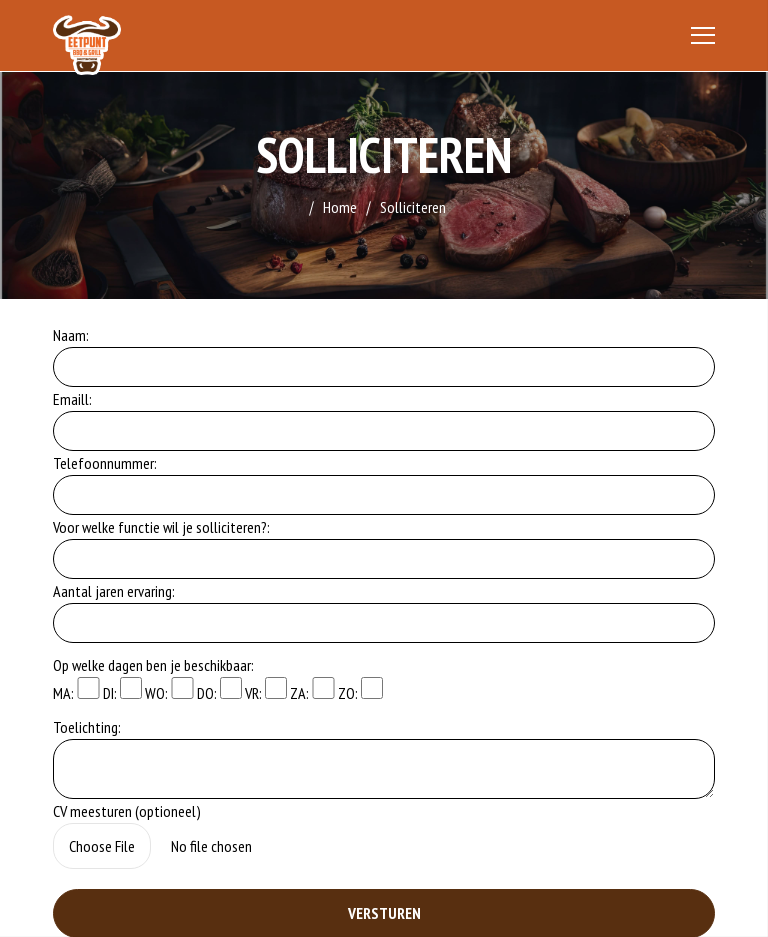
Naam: (71, 335)
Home (340, 207)
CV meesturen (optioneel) (127, 811)
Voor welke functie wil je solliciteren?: (161, 527)
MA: (76, 690)
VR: (266, 690)
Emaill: (72, 399)
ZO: (360, 690)
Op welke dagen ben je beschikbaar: (153, 665)
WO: (169, 690)
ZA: (312, 690)
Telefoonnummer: (105, 463)
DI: (122, 690)
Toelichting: (87, 727)
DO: (219, 690)
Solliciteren (413, 207)
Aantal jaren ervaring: (114, 591)
